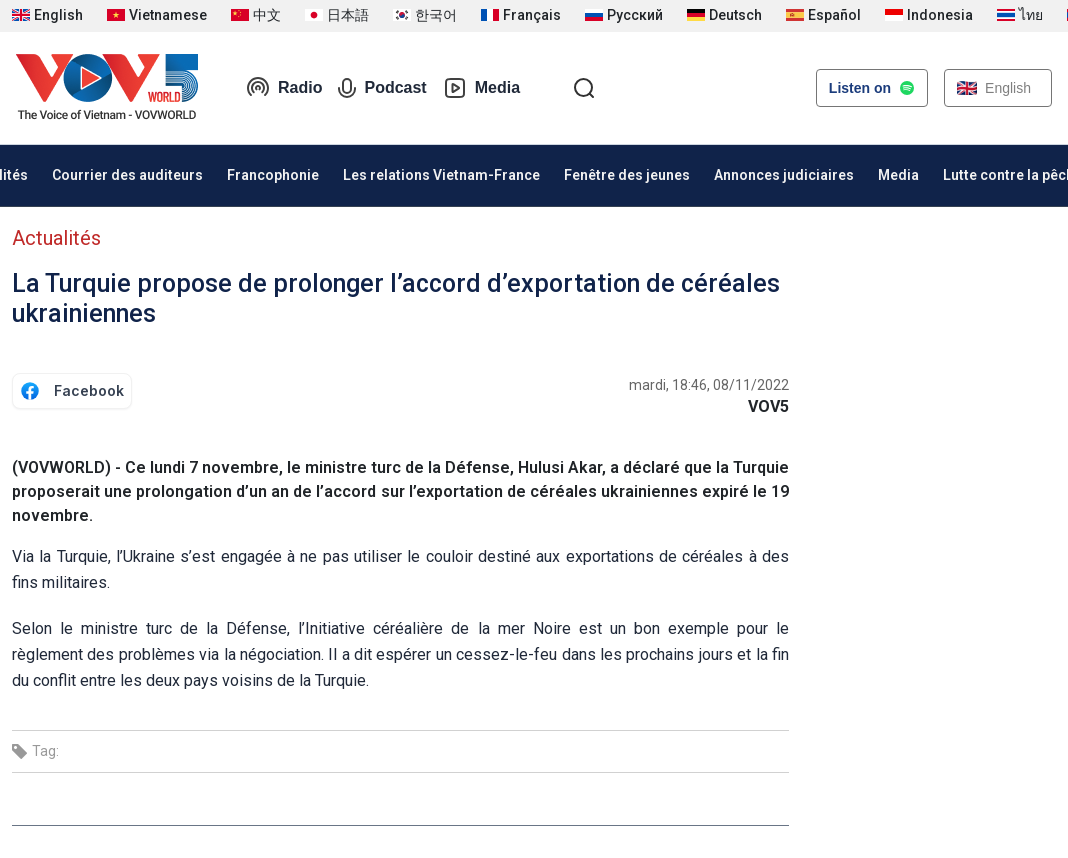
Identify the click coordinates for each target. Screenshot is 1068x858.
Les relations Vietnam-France (441, 175)
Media (481, 88)
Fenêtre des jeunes (627, 175)
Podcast (382, 88)
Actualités (56, 238)
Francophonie (273, 175)
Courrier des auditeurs (127, 175)
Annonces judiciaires (784, 175)
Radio (284, 88)
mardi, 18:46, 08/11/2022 (709, 385)
